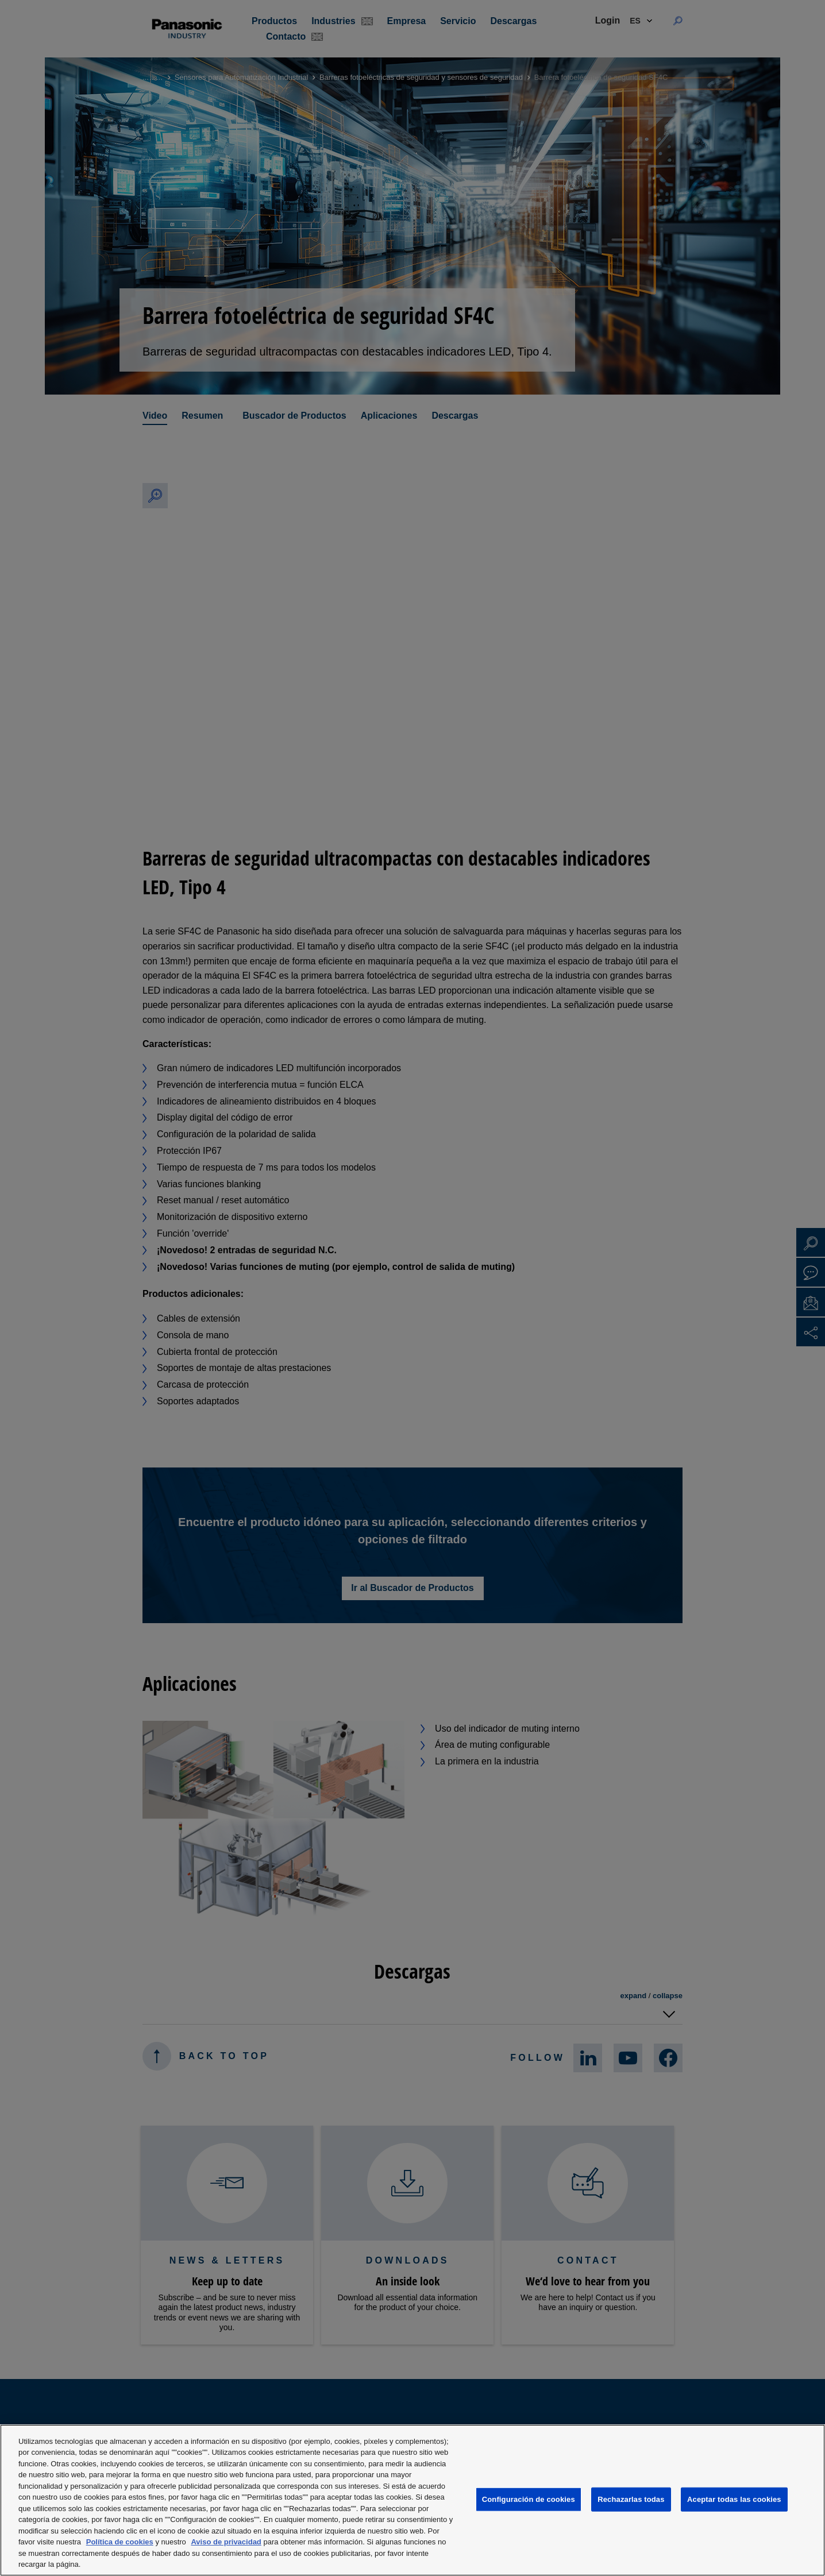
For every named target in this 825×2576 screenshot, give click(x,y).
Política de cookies (119, 2542)
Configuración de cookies (528, 2499)
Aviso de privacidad (226, 2542)
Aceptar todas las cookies (734, 2499)
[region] (412, 2500)
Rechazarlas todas (630, 2499)
